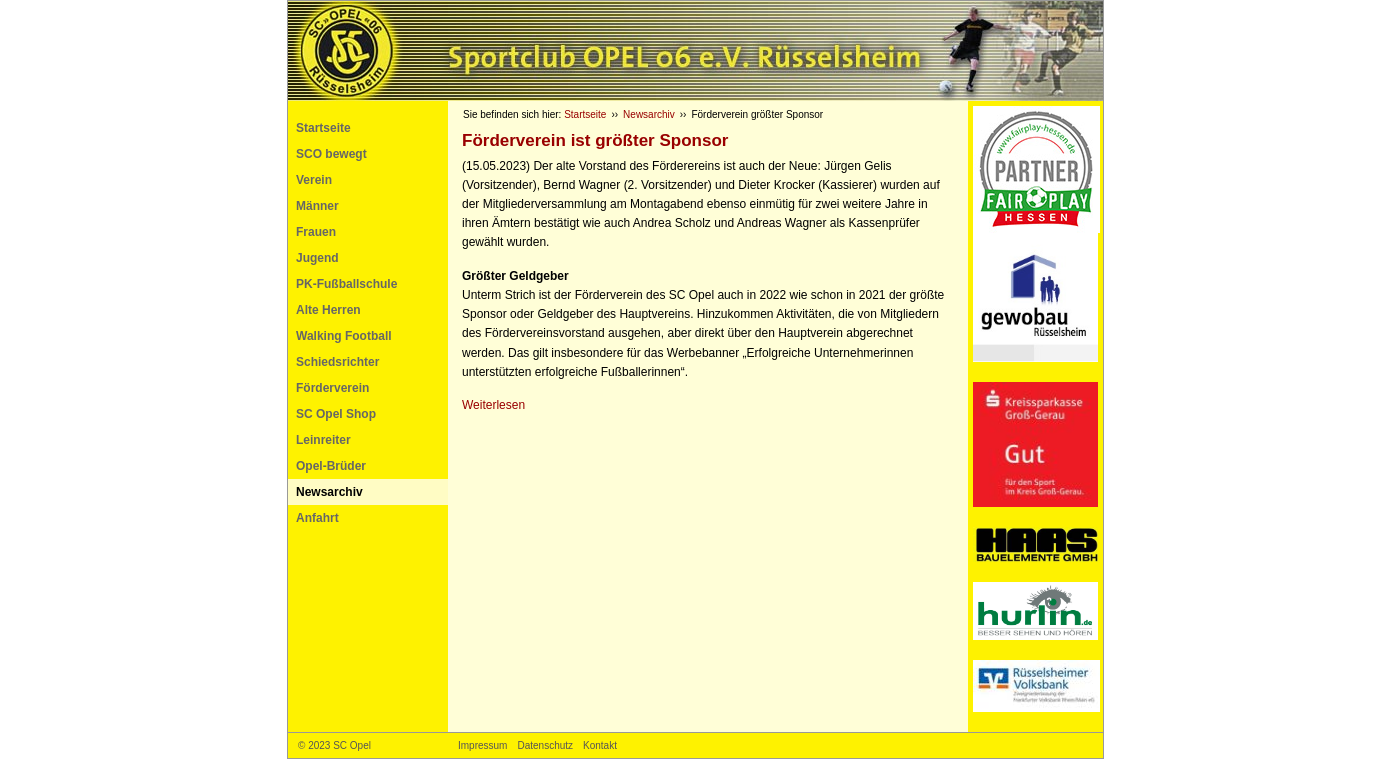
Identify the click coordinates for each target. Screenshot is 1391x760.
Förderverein (332, 388)
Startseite (323, 128)
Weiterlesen (493, 405)
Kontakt (600, 745)
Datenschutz (545, 745)
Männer (317, 206)
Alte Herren (328, 310)
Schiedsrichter (337, 362)
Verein (314, 180)
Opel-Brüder (331, 466)
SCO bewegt (331, 154)
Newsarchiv (329, 492)
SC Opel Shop (336, 414)
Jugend (317, 258)
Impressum (482, 745)
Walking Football (344, 336)
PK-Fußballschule (346, 284)
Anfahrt (317, 518)
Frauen (316, 232)
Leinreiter (323, 440)
